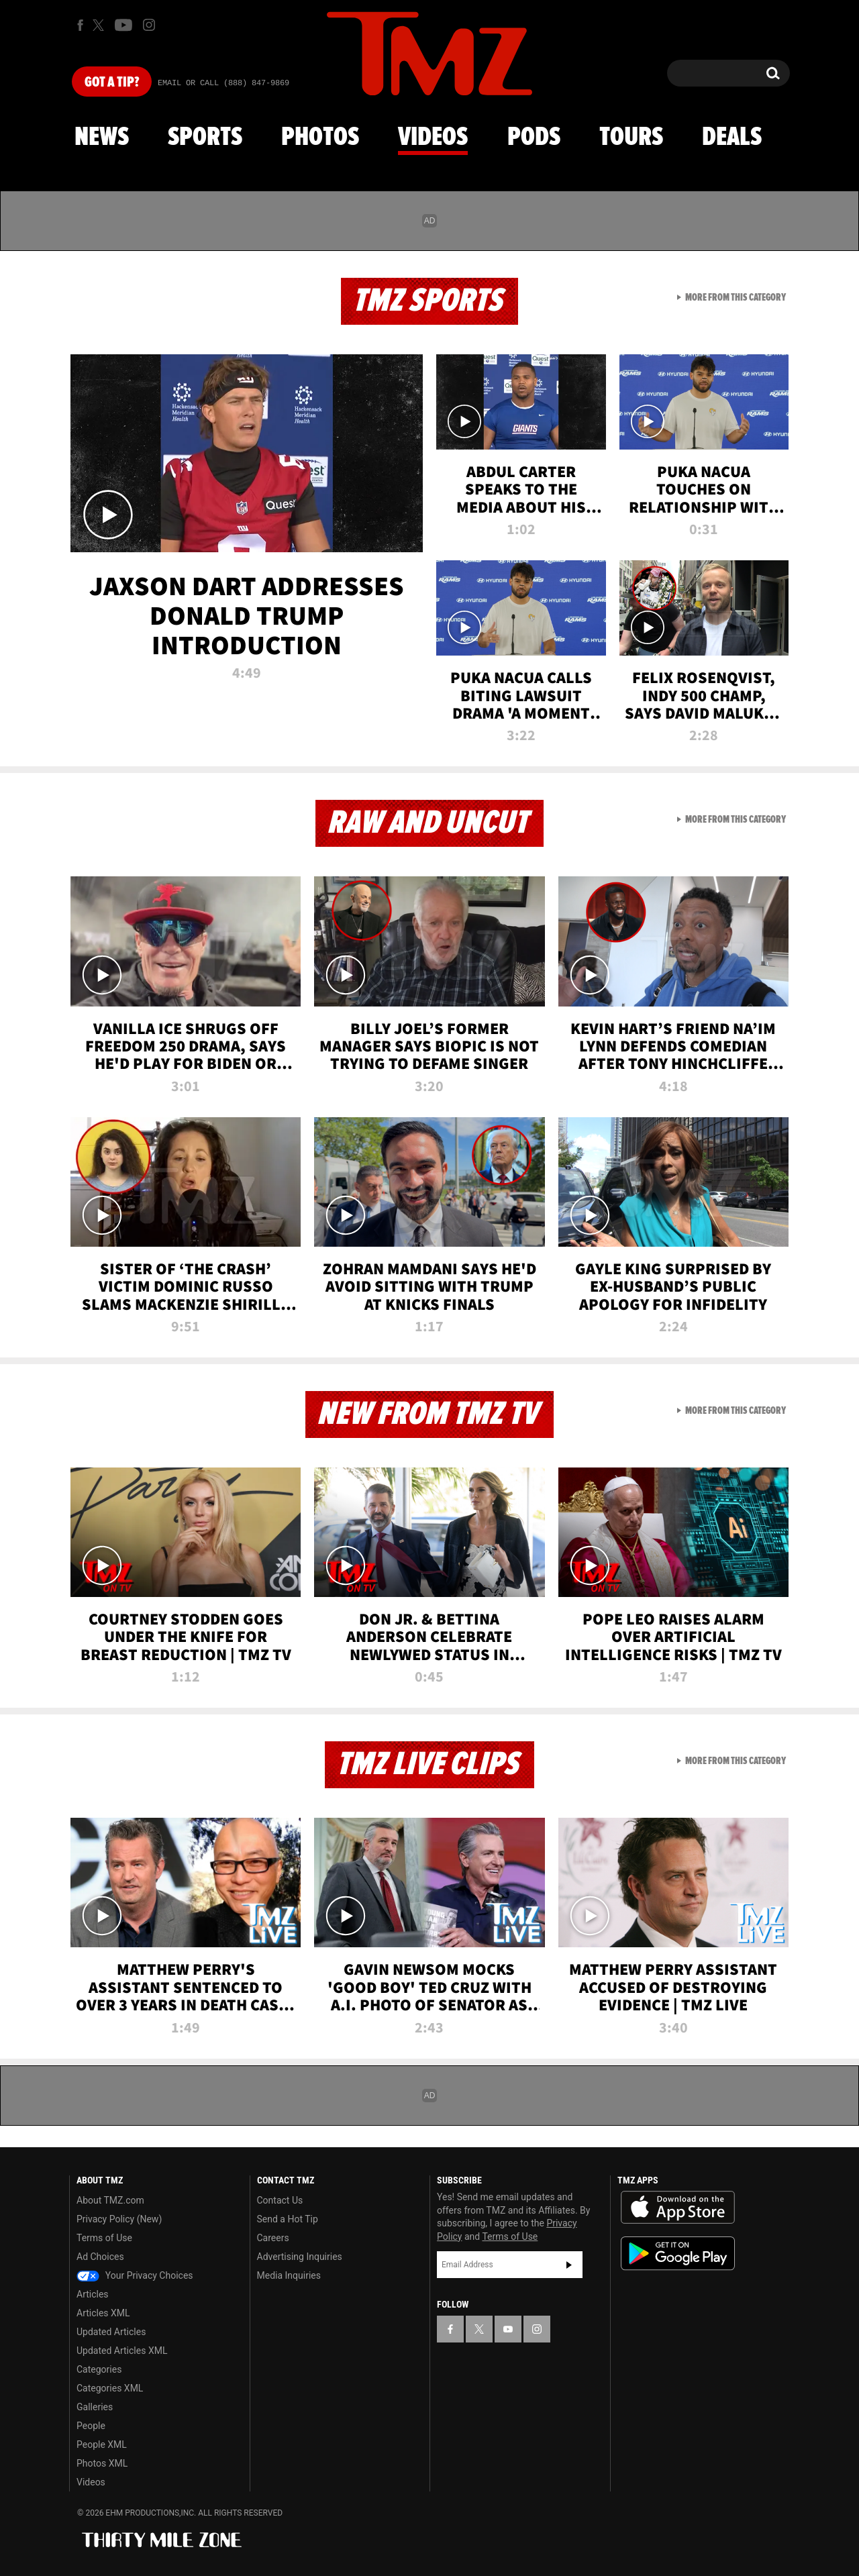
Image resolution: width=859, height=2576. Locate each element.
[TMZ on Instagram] (149, 25)
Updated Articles (111, 2331)
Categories (99, 2369)
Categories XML (110, 2388)
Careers (273, 2237)
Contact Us (280, 2200)
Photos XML (102, 2463)
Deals (732, 137)
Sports (205, 137)
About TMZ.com (110, 2200)
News (101, 137)
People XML (102, 2444)
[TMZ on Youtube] (123, 25)
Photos (320, 137)
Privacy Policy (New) (119, 2219)
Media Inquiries (289, 2275)
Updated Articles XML (122, 2350)
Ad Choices (100, 2256)
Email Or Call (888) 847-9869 (223, 83)
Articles (93, 2294)
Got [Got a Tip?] (112, 82)
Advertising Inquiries (299, 2256)
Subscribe (569, 2264)
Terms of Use (104, 2237)
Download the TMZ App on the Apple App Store (678, 2207)
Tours (631, 137)
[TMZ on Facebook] (80, 25)
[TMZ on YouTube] (508, 2329)
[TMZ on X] (100, 25)
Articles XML (103, 2313)
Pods (533, 137)
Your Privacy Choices (135, 2275)
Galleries (95, 2407)
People (91, 2425)
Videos (433, 137)
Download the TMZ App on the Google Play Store (678, 2253)
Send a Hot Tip (287, 2219)
